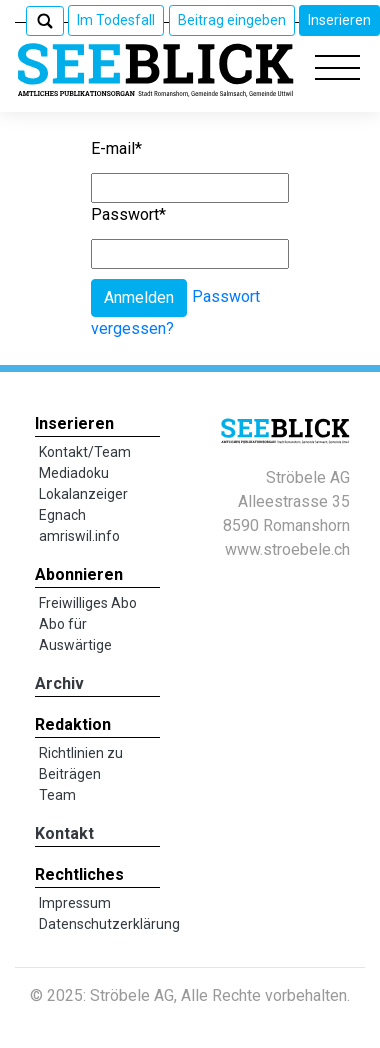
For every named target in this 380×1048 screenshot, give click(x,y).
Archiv (59, 683)
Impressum (75, 903)
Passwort (128, 214)
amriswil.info (79, 536)
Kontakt (64, 833)
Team (57, 795)
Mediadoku (74, 473)
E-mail (116, 148)
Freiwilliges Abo (88, 603)
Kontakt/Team (85, 452)
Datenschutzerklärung (109, 924)
